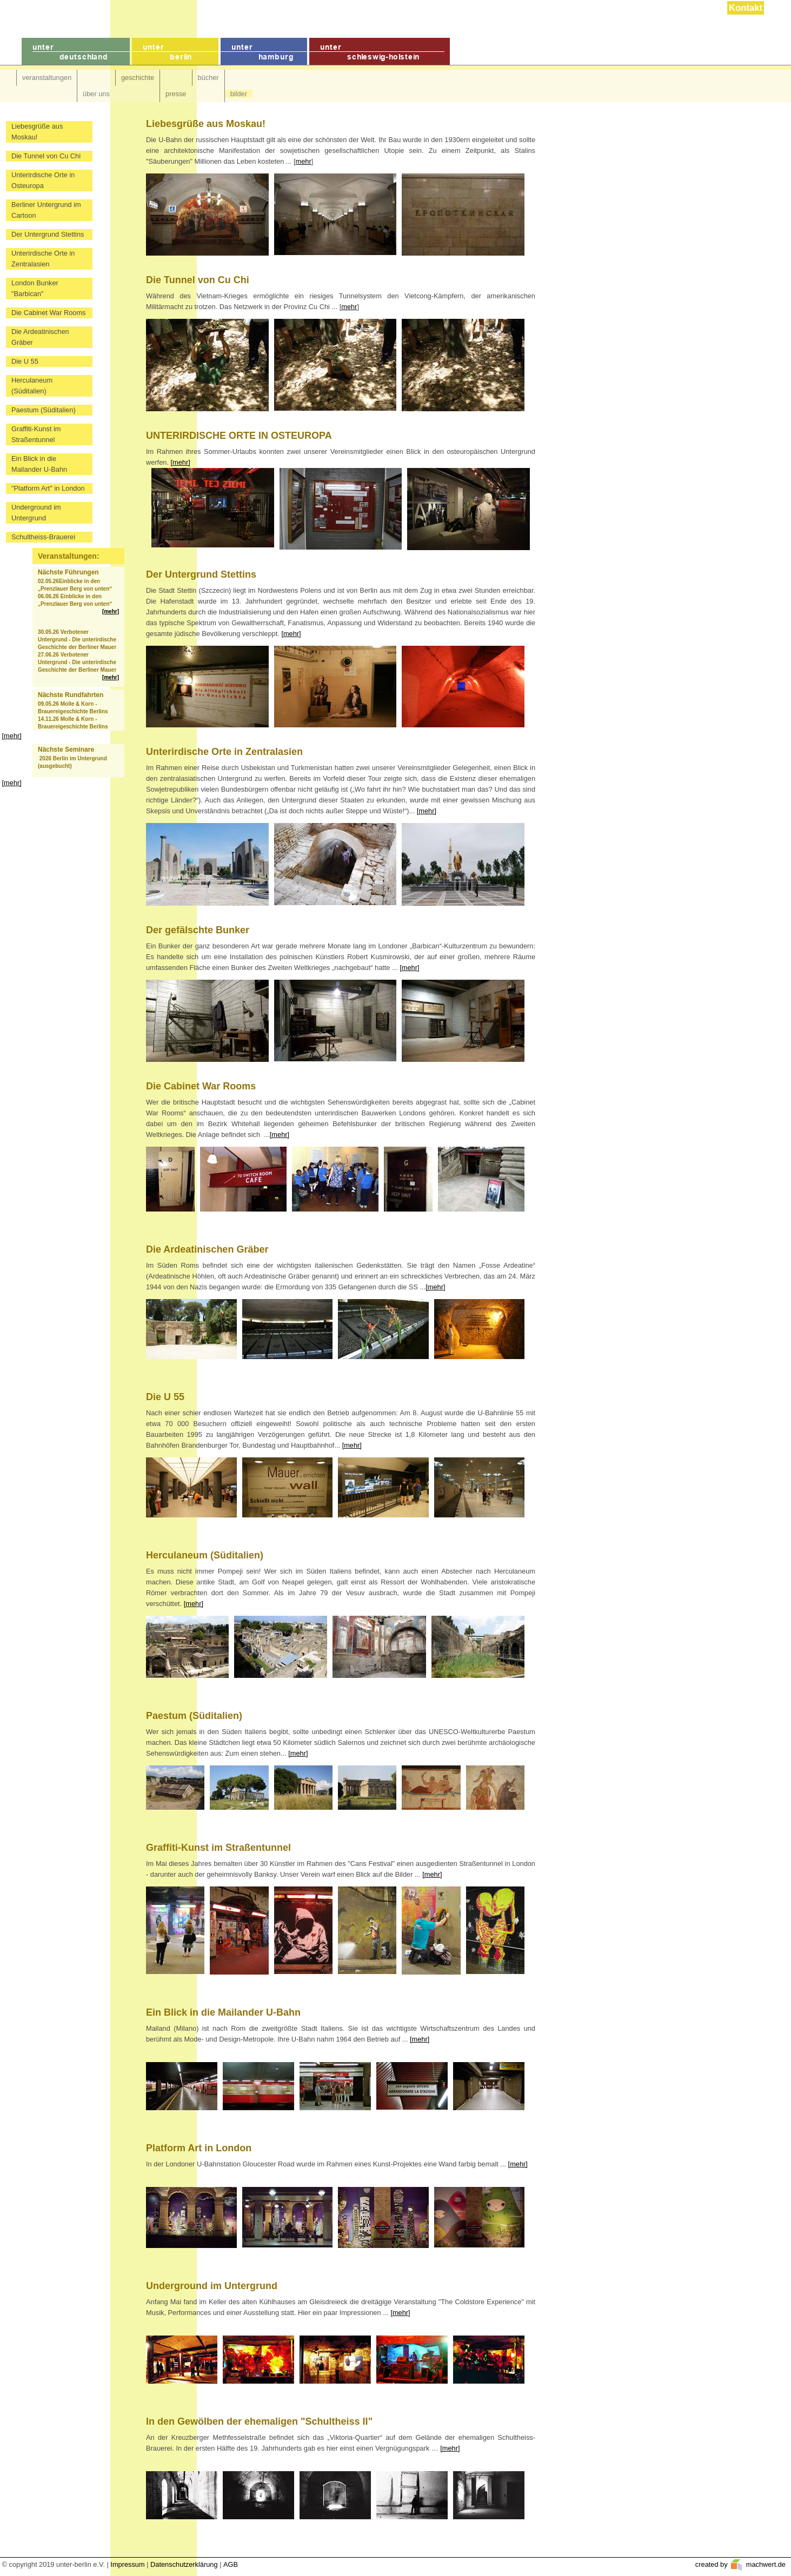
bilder (238, 94)
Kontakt (745, 8)
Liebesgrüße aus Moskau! (37, 131)
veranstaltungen (46, 77)
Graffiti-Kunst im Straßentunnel (36, 434)
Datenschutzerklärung (183, 2564)
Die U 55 (24, 361)
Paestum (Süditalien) (43, 410)
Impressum (127, 2564)
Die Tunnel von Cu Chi (46, 156)
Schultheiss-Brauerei (43, 537)
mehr (303, 161)
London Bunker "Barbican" (34, 288)
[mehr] (110, 611)
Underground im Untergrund (36, 512)
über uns (96, 94)
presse (175, 94)
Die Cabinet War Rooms (48, 313)
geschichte (137, 77)
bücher (208, 77)
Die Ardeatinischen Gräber (40, 336)
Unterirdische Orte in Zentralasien (43, 258)
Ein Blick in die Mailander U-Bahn (39, 463)
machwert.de (765, 2564)
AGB (230, 2564)
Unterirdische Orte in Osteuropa (43, 180)
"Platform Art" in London (48, 488)
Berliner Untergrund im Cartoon (46, 209)
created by (712, 2564)
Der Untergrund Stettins (47, 234)
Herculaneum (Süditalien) (31, 385)
